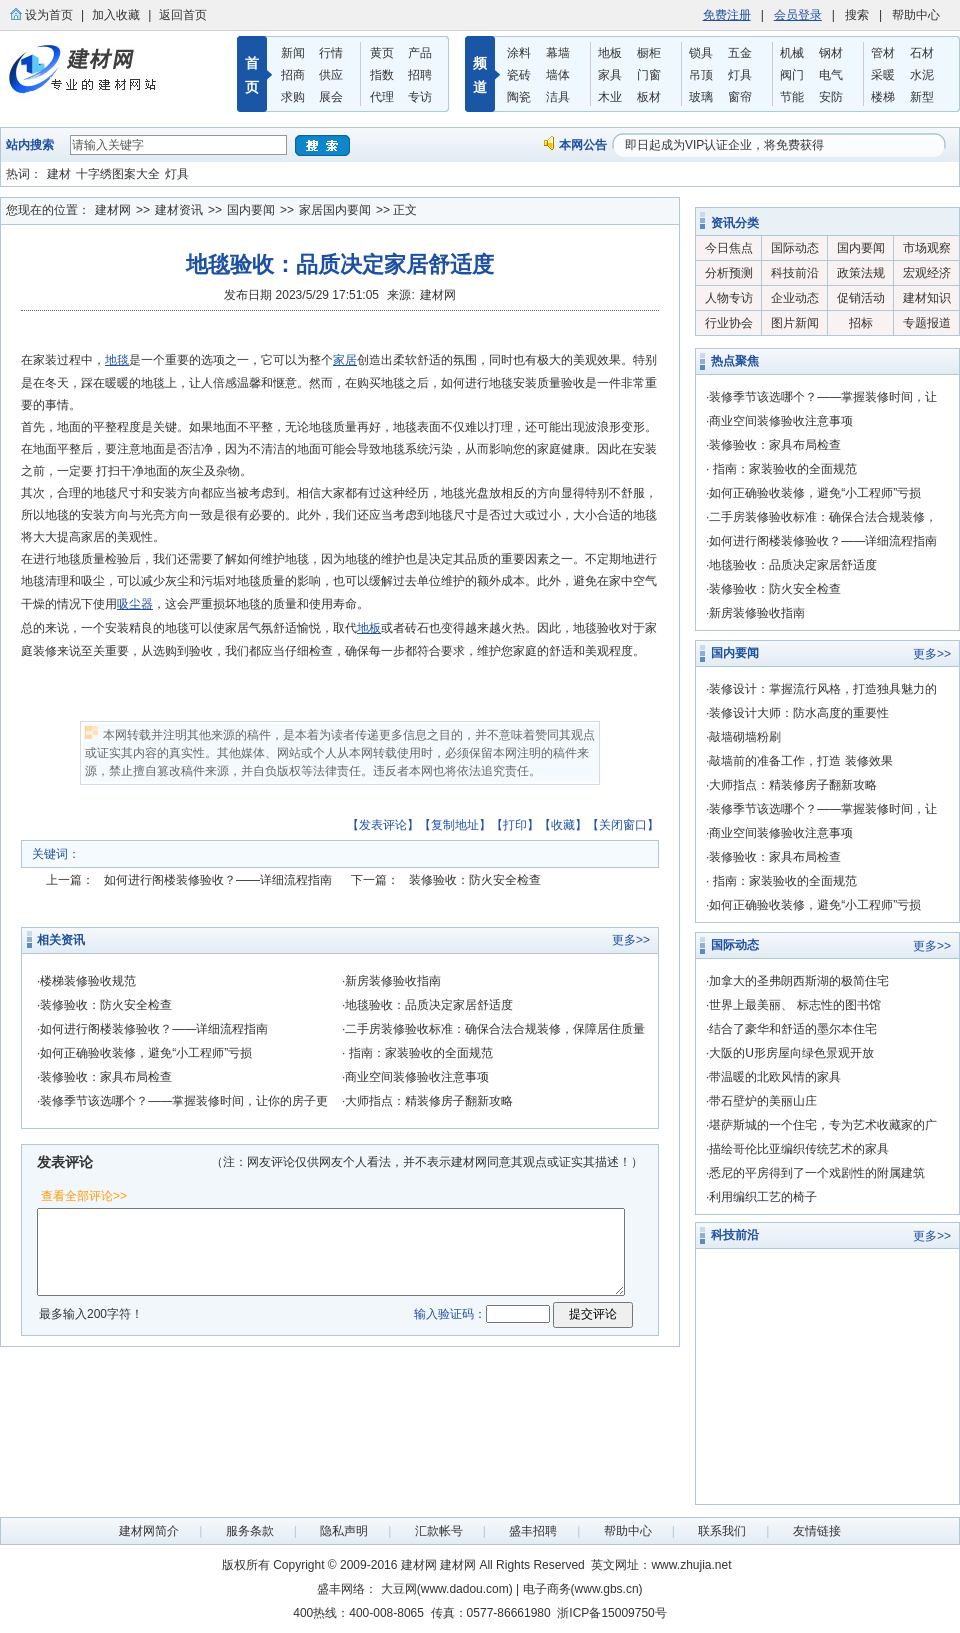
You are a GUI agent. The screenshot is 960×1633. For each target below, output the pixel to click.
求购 (293, 97)
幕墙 (558, 53)
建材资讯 (179, 210)
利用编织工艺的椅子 (763, 1197)
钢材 (831, 53)
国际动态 (795, 248)
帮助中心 (916, 15)
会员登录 (798, 15)
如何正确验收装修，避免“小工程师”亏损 (146, 1053)
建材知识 (927, 298)
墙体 (558, 75)
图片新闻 (795, 323)
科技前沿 (795, 273)
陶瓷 (519, 97)
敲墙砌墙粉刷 (745, 737)
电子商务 (547, 1589)
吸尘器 (135, 604)
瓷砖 (519, 75)
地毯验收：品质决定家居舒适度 (429, 1005)
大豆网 (399, 1589)
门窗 (649, 75)
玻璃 (701, 97)
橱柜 (649, 53)
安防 (831, 97)
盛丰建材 (95, 74)
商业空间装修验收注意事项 (417, 1077)
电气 (831, 75)
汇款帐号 (439, 1531)
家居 (345, 360)
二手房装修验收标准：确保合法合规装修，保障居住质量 (495, 1029)
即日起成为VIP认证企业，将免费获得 (724, 145)
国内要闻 (251, 210)
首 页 (252, 75)
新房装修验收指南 (393, 981)
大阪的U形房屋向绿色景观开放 (791, 1053)
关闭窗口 (623, 825)
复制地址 (455, 825)
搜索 (857, 15)
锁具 (701, 53)
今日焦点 (729, 248)
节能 (792, 97)
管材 (883, 53)
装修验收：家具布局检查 (106, 1077)
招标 (861, 323)
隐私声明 (344, 1531)
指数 (382, 75)
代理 (382, 97)
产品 (420, 53)
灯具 (740, 75)
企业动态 (795, 298)
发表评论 (383, 825)
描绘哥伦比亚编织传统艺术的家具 (799, 1149)
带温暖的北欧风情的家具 (775, 1077)
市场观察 (927, 248)
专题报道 (927, 323)
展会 (331, 97)
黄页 (382, 53)
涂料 (519, 53)
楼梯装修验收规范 (88, 981)
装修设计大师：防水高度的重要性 (799, 713)
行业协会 (729, 323)
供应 (331, 75)
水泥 (922, 75)
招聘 (420, 75)
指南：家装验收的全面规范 (418, 1053)
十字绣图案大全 (118, 174)
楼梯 (883, 97)
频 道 (480, 75)
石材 (922, 53)
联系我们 (722, 1531)
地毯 (117, 360)
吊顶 (701, 75)
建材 (59, 174)
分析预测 (729, 273)
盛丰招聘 (533, 1531)
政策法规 (861, 273)
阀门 (792, 75)
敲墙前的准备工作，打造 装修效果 (800, 761)
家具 (610, 75)
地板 (610, 53)
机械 (792, 53)
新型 (922, 97)
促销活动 (861, 298)
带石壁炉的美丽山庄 (763, 1101)
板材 (649, 97)
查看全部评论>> (84, 1196)
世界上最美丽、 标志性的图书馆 (794, 1005)
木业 (610, 97)
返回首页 (183, 15)
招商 (293, 75)
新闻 (293, 53)
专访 (420, 97)
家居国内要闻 (335, 210)
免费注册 (727, 15)
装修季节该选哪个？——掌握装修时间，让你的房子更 (184, 1101)
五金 (740, 53)
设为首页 (49, 15)
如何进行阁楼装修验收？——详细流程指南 (218, 880)
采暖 (883, 75)
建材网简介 (149, 1531)
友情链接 (817, 1531)
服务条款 (250, 1531)
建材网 (113, 210)
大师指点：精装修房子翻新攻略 (429, 1101)
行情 (331, 53)
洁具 (558, 97)
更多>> (631, 940)
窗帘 (740, 97)
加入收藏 (116, 15)
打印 (515, 825)
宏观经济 (927, 273)
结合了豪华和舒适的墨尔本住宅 (793, 1029)
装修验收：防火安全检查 (475, 880)
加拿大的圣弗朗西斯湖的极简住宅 (799, 981)
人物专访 (729, 298)
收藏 (563, 825)
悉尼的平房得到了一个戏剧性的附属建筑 (817, 1173)
